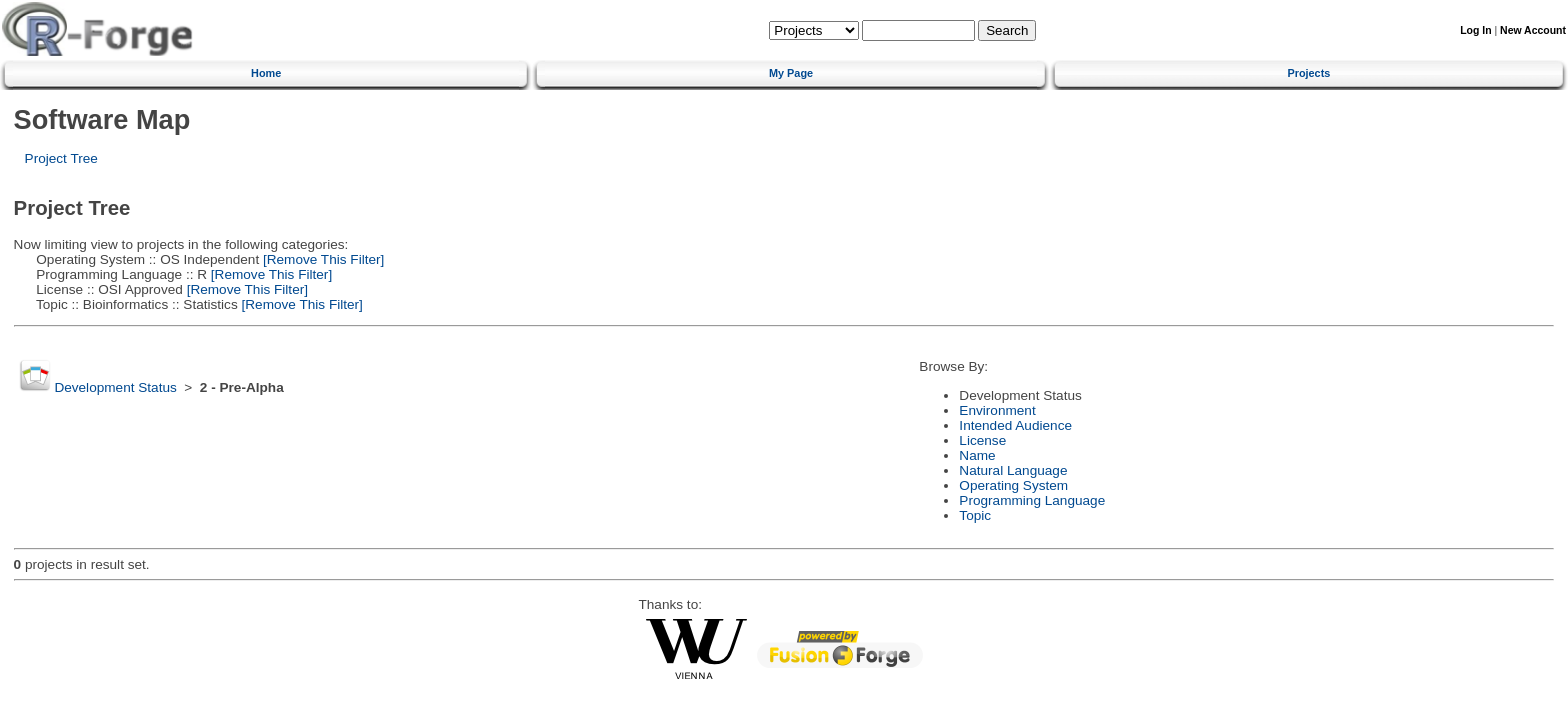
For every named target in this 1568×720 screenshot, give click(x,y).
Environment (997, 410)
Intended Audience (1015, 425)
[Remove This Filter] (321, 259)
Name (977, 455)
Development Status (115, 387)
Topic (975, 515)
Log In (1475, 30)
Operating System (1013, 485)
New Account (1533, 30)
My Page (791, 73)
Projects (1308, 73)
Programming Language (1032, 500)
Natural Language (1013, 470)
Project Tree (61, 158)
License (982, 440)
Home (266, 73)
